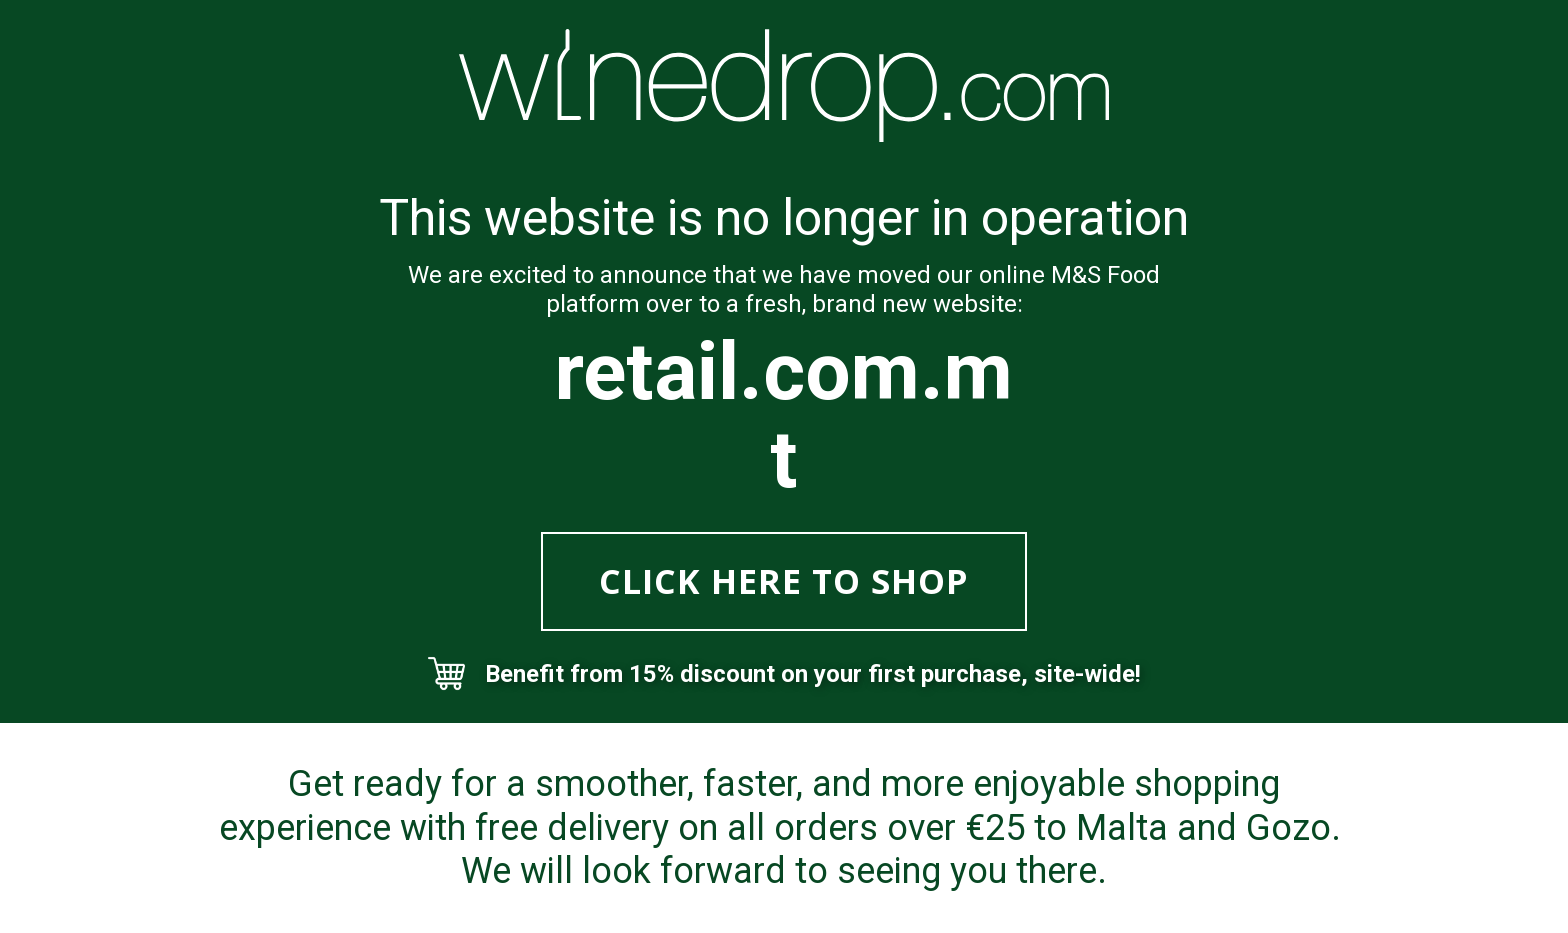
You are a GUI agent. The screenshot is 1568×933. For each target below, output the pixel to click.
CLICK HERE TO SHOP (784, 581)
